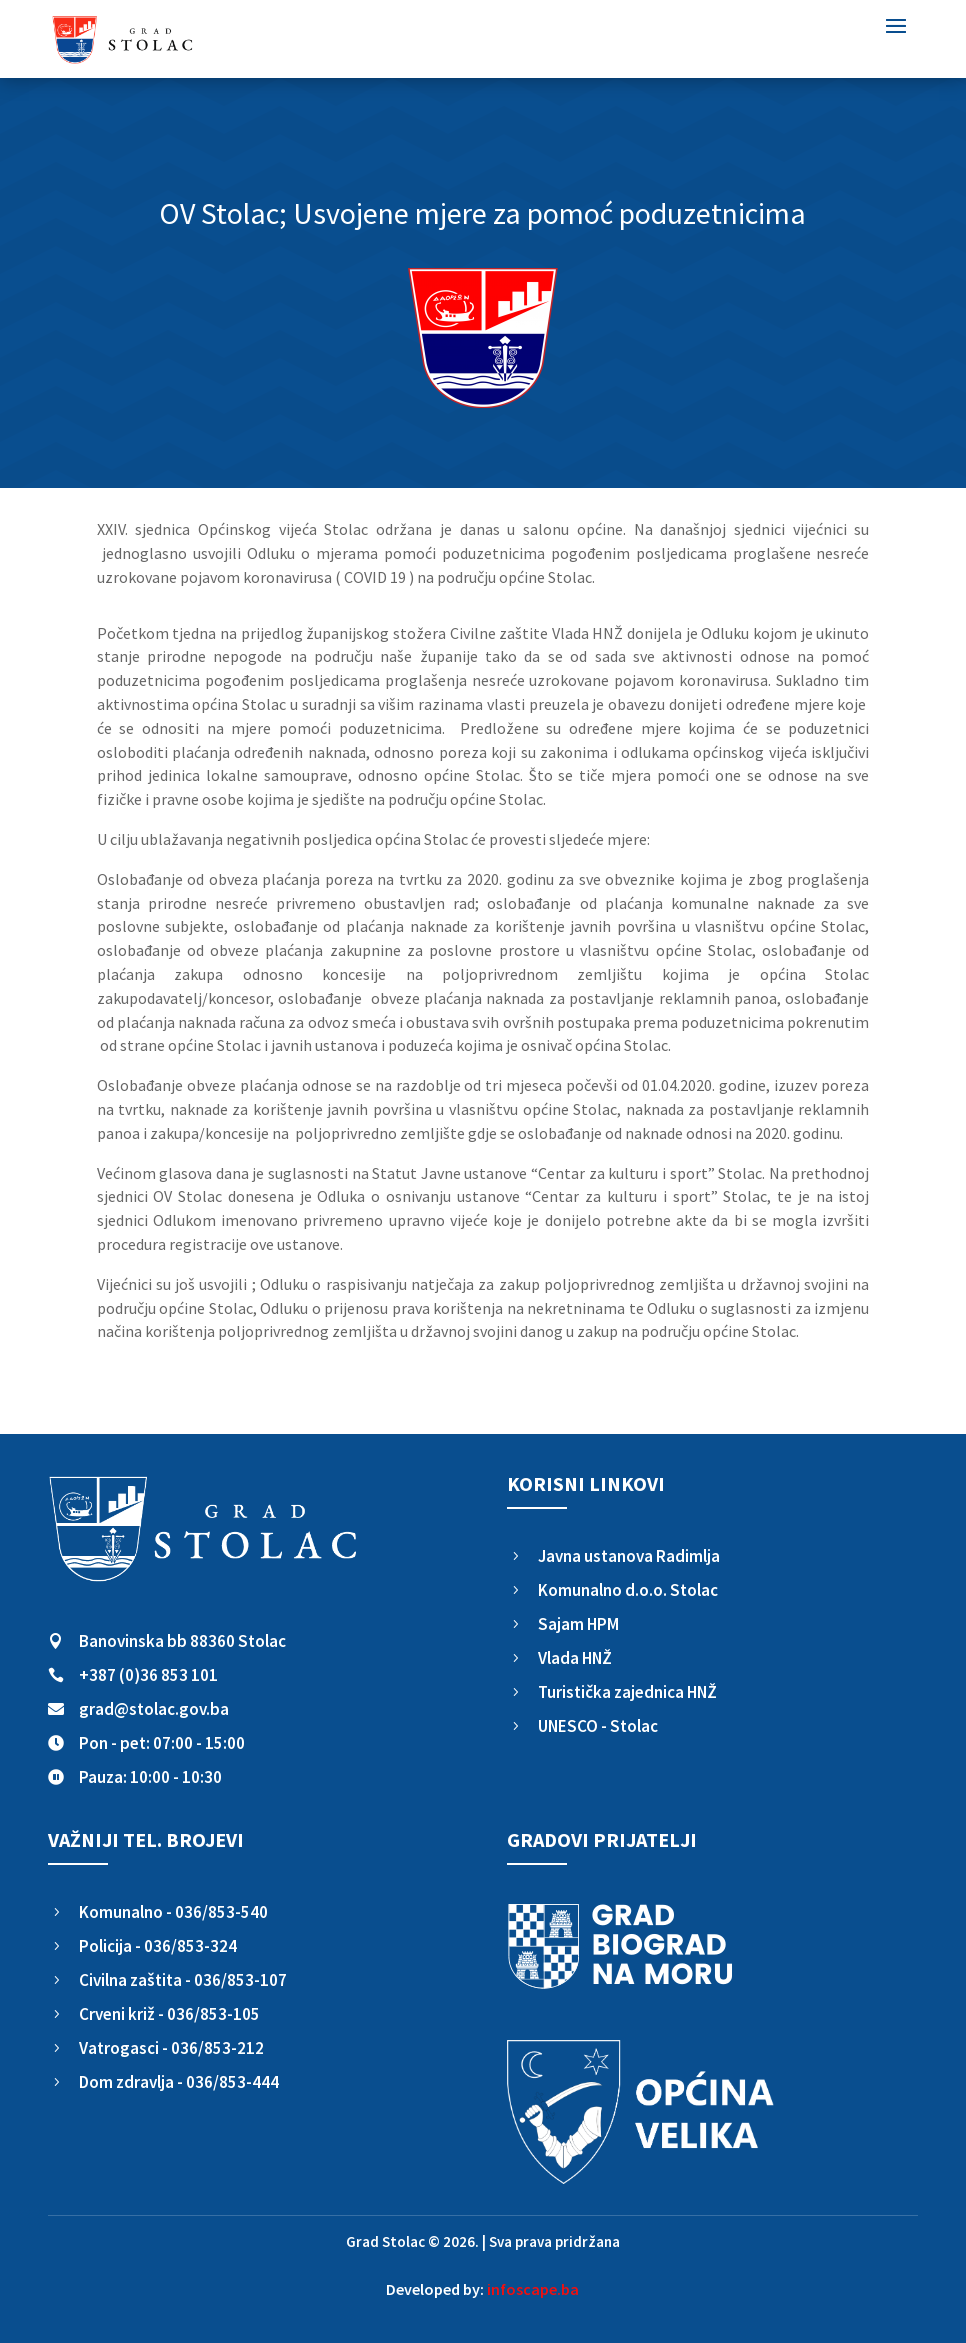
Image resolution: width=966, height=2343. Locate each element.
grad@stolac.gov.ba (154, 1709)
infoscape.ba (533, 2289)
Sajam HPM (578, 1624)
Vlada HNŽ (575, 1658)
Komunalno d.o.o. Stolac (628, 1590)
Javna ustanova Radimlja (629, 1556)
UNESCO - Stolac (598, 1726)
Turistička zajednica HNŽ (627, 1692)
